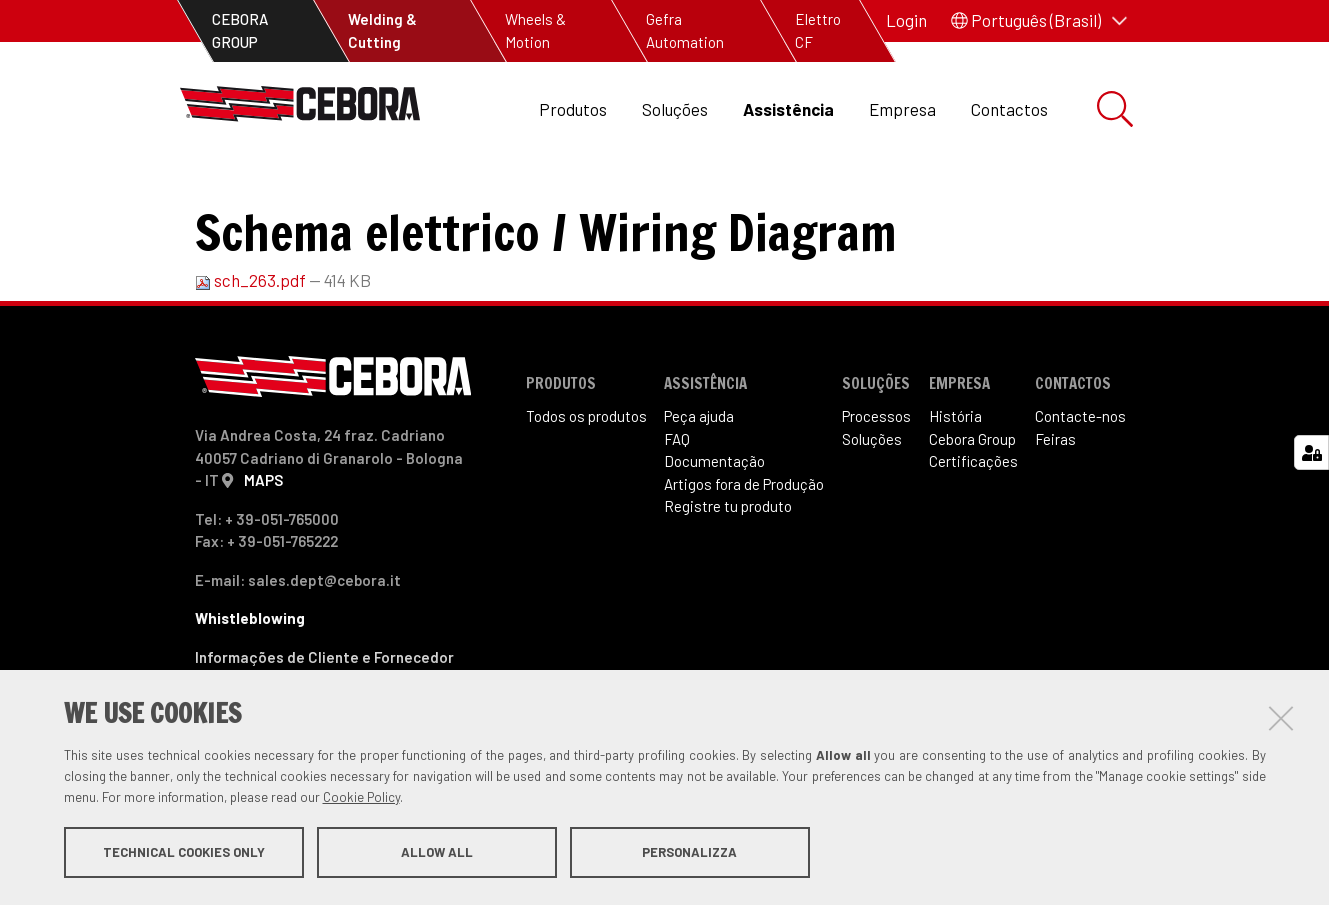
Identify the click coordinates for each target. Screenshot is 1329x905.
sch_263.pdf (252, 347)
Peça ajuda (699, 483)
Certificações (973, 528)
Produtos (573, 109)
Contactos (1009, 109)
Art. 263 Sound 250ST (615, 200)
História (955, 483)
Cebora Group (972, 506)
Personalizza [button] (689, 853)
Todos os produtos (586, 483)
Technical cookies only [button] (184, 853)
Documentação (714, 528)
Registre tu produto (728, 573)
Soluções (675, 109)
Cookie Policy (361, 798)
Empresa (902, 109)
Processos (876, 483)
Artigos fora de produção (417, 200)
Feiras (1055, 506)
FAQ (677, 506)
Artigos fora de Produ (744, 551)
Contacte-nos (1080, 483)
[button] (1039, 21)
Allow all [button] (437, 853)
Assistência (788, 109)
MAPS (263, 547)
